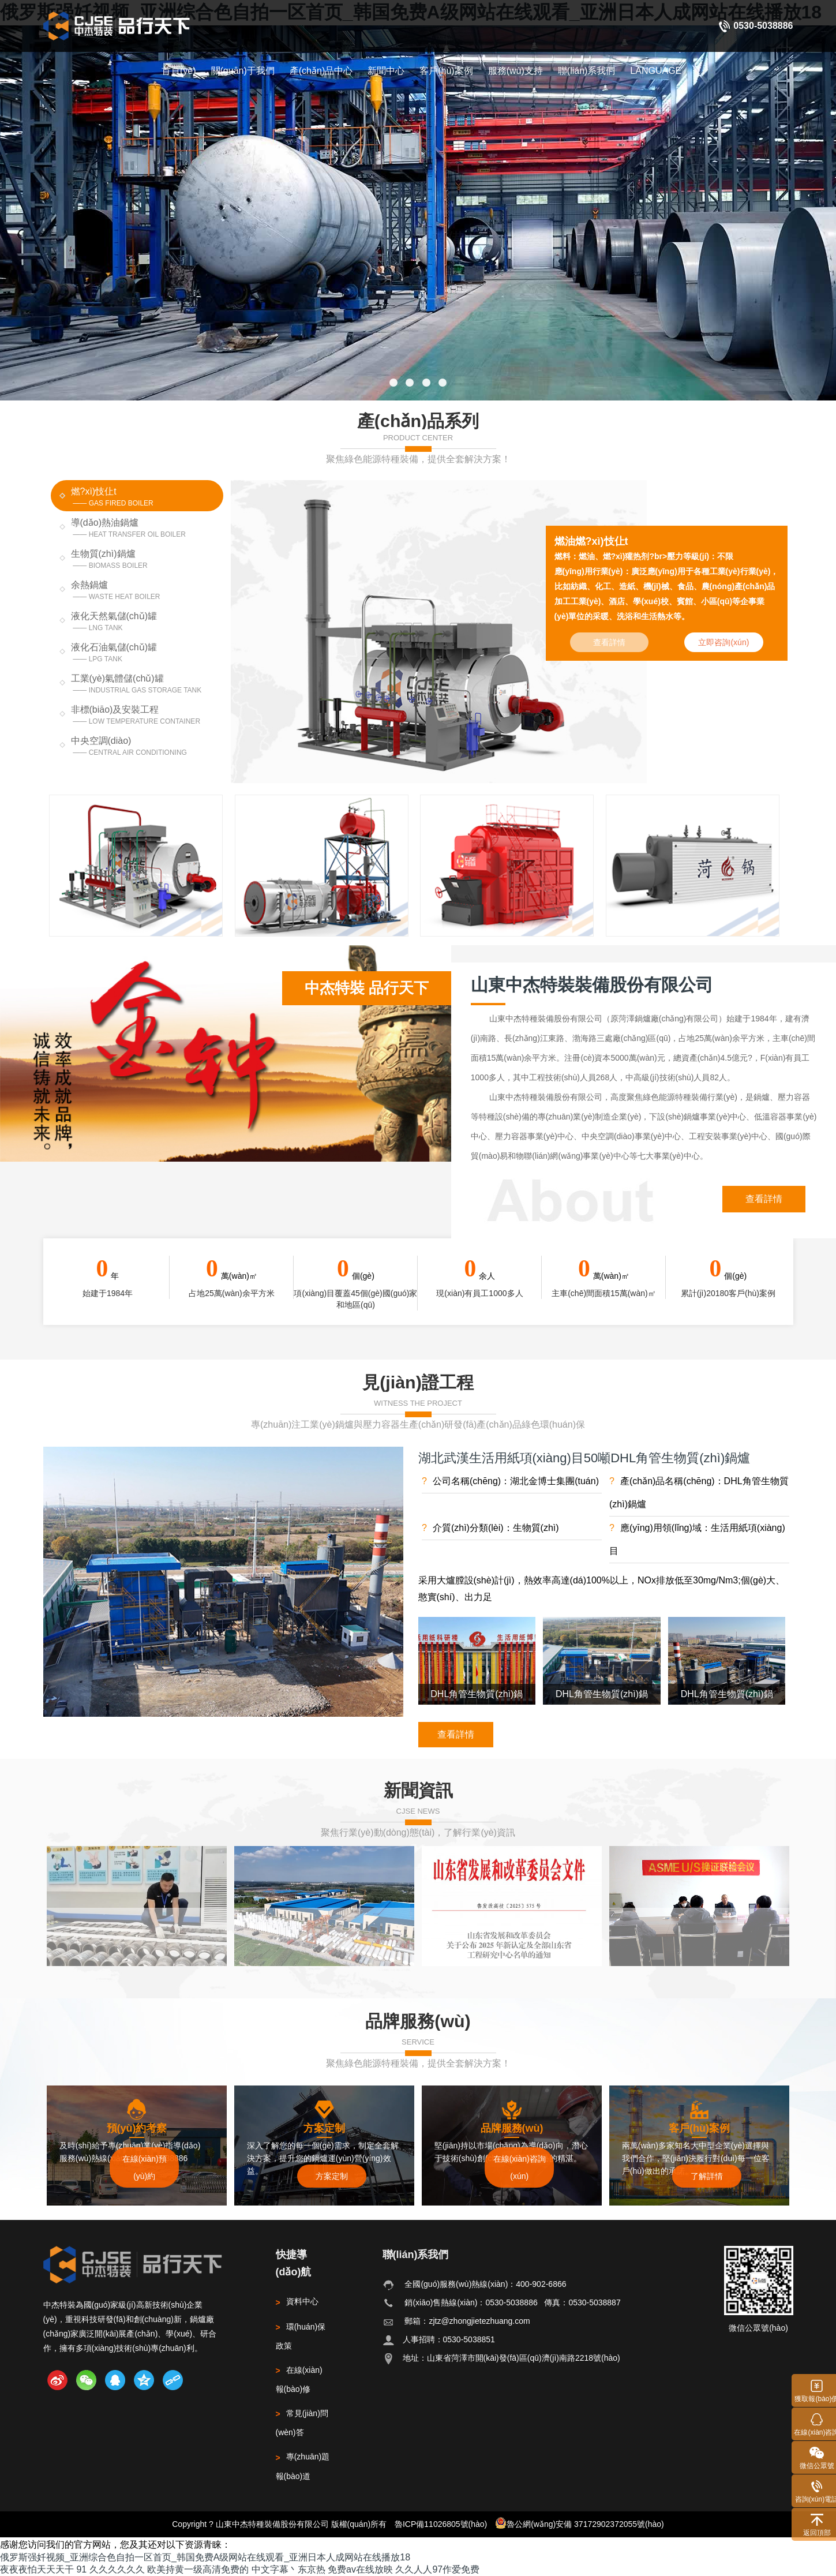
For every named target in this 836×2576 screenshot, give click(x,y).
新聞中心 (386, 71)
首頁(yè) (179, 71)
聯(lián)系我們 (587, 71)
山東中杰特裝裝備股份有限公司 (592, 984)
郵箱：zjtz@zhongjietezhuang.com (467, 2321)
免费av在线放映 (360, 2569)
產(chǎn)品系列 (418, 420)
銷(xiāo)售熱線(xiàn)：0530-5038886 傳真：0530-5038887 (512, 2302)
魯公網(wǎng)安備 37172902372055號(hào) (579, 2523)
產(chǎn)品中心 (321, 71)
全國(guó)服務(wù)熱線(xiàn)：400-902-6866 (485, 2284)
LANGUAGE (655, 71)
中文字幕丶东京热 (288, 2569)
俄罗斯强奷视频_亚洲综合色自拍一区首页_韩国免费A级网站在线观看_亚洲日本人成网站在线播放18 (205, 2557)
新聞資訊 (418, 1790)
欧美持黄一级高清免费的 (198, 2569)
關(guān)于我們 (243, 71)
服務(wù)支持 (515, 71)
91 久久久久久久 (110, 2569)
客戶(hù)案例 (446, 71)
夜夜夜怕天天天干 (37, 2569)
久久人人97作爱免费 (437, 2569)
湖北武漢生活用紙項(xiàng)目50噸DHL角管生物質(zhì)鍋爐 (584, 1458)
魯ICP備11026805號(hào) (441, 2524)
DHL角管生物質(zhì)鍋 (476, 1694)
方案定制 (332, 2176)
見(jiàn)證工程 (418, 1382)
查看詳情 (763, 1199)
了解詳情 (707, 2176)
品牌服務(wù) (417, 2021)
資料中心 (297, 2301)
